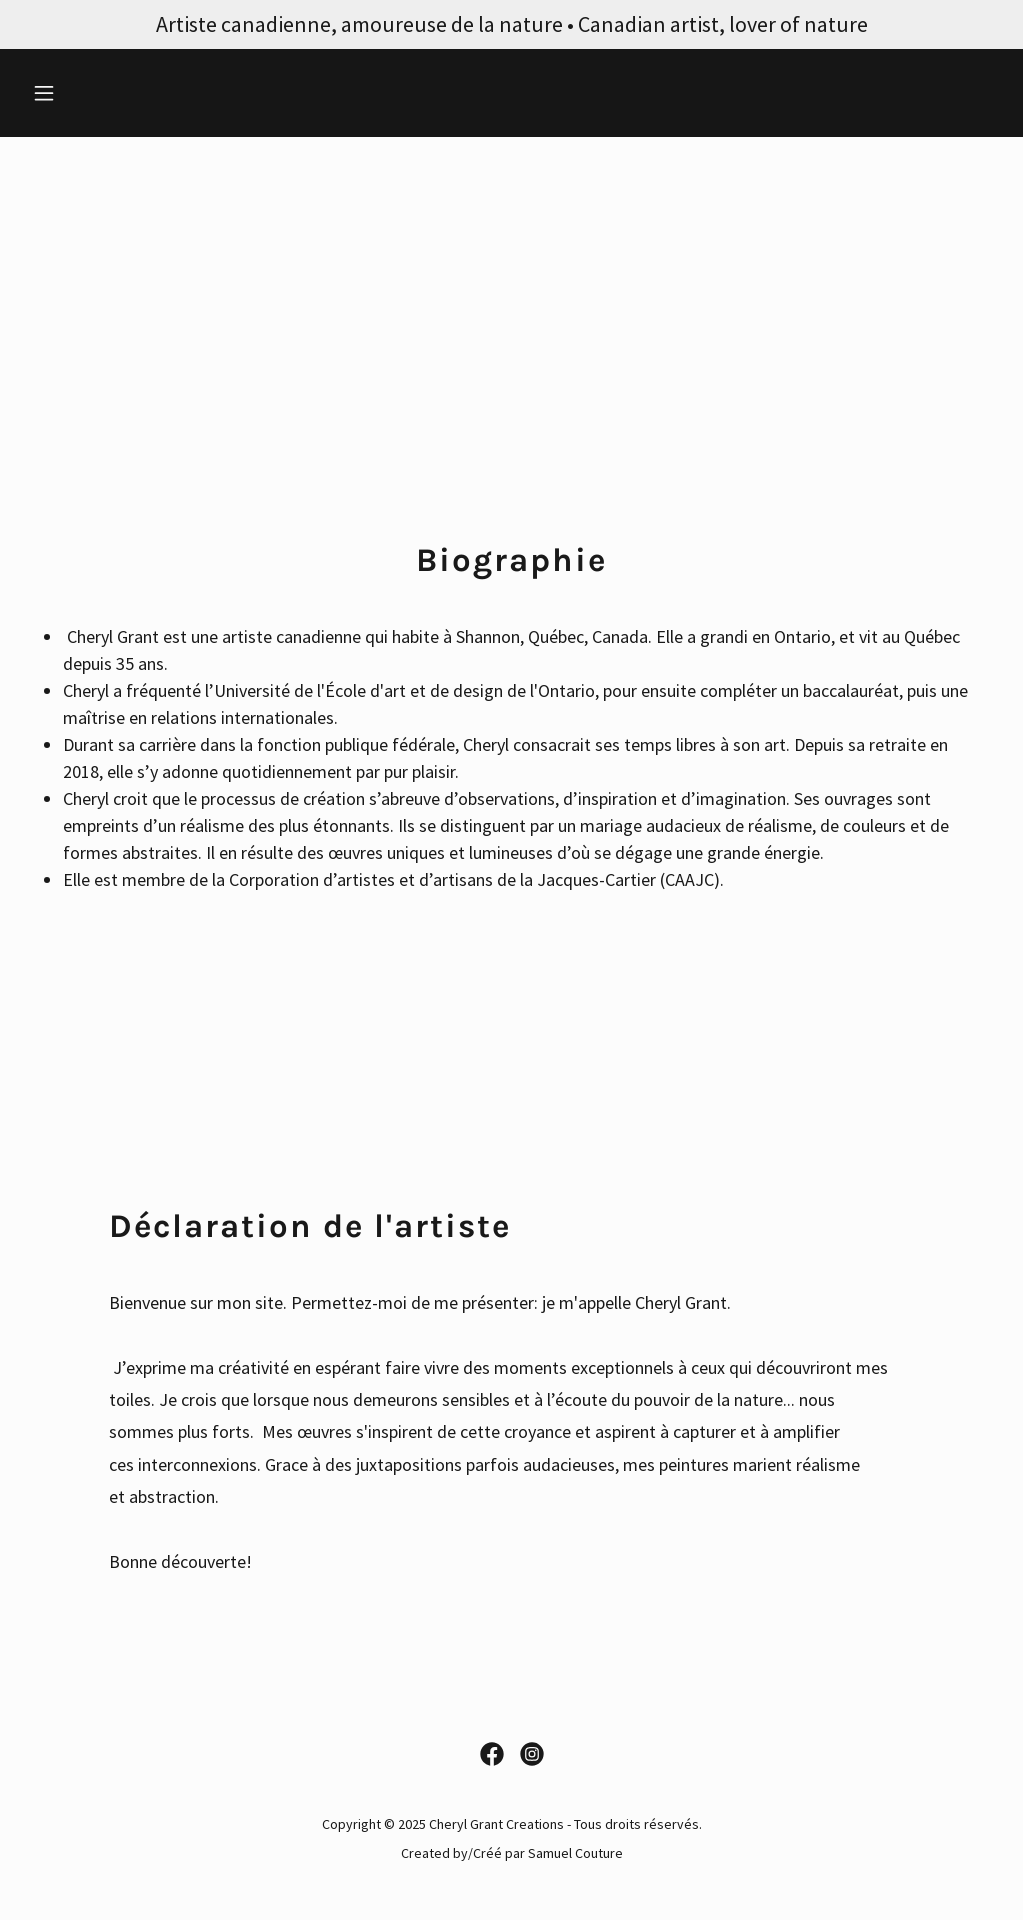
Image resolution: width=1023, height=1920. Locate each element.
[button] (97, 93)
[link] (492, 1754)
